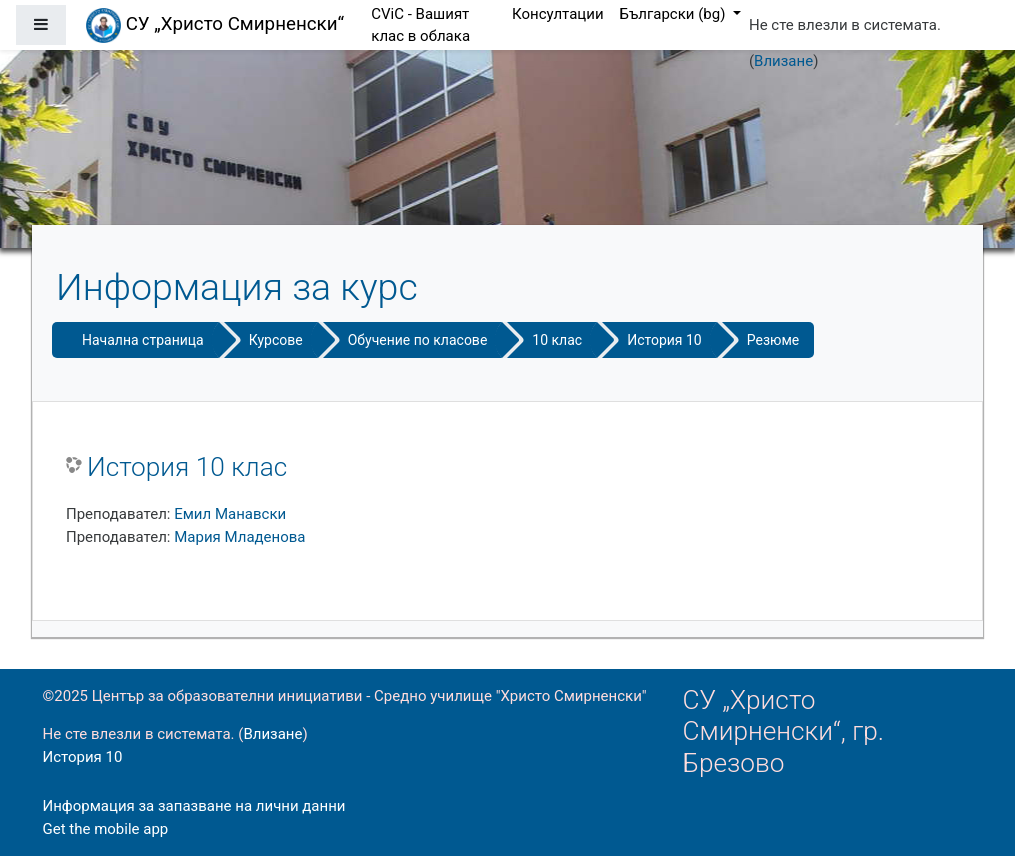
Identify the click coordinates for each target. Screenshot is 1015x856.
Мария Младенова (239, 537)
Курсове (276, 340)
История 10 (664, 340)
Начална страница (143, 340)
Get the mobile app (106, 829)
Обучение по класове (418, 340)
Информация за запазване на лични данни (194, 806)
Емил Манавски (230, 514)
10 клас (557, 340)
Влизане (783, 61)
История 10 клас (187, 467)
